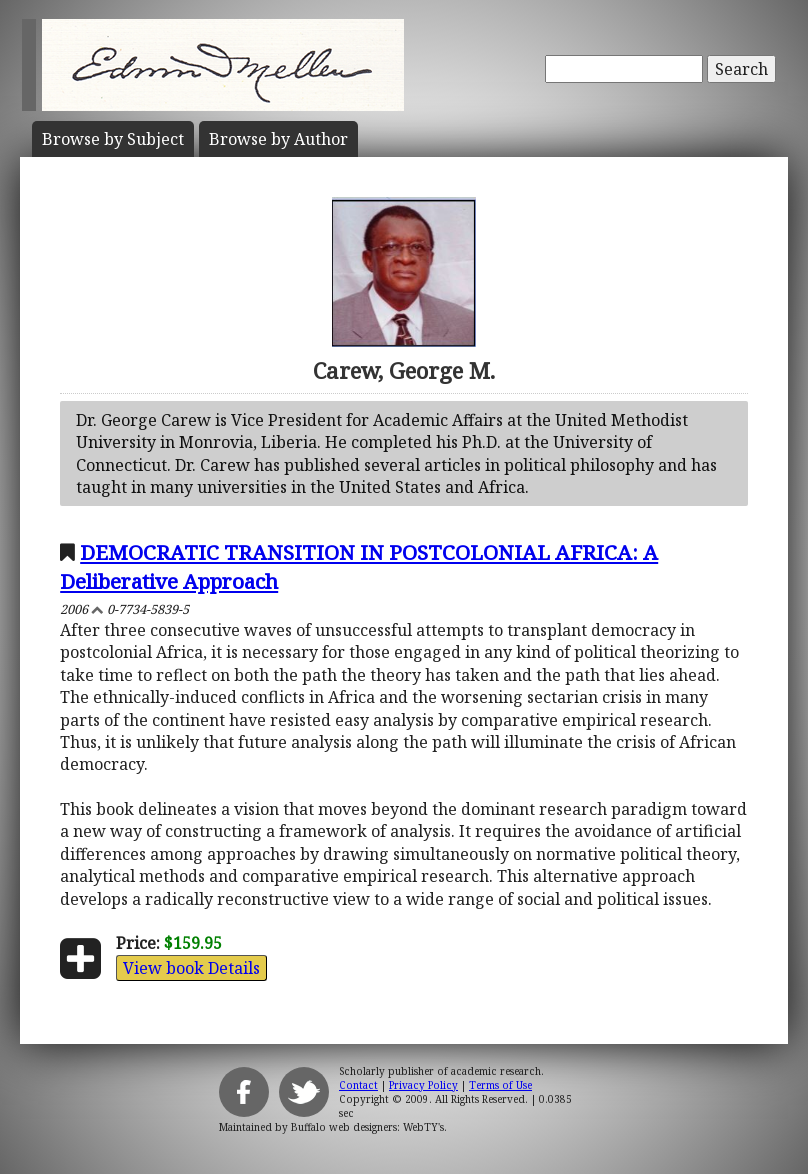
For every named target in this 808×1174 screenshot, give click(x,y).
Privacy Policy (423, 1085)
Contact (358, 1085)
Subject (113, 139)
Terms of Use (500, 1085)
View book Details (191, 968)
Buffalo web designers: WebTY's (367, 1127)
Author (278, 139)
